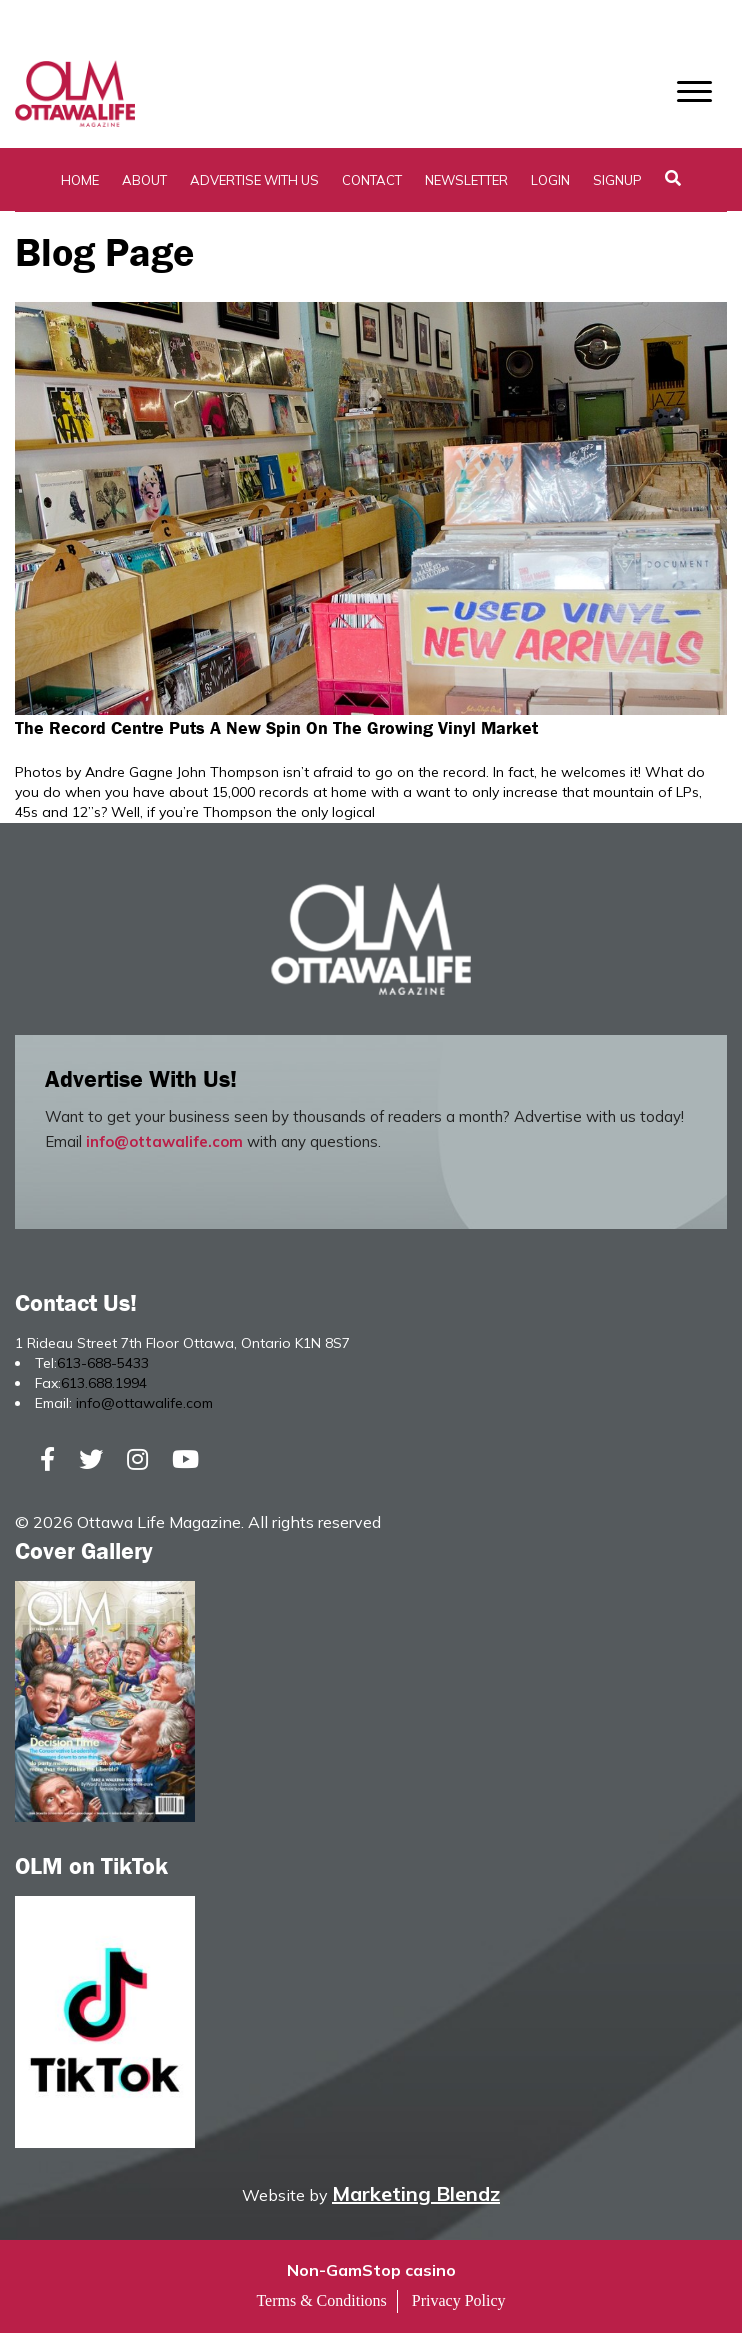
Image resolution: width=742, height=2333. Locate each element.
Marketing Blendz (416, 2193)
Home (80, 180)
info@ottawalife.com (164, 1141)
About (144, 180)
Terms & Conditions (321, 2300)
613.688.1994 (104, 1383)
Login (550, 180)
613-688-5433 (103, 1363)
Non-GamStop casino (371, 2270)
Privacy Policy (459, 2300)
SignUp (617, 180)
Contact (372, 180)
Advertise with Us (254, 180)
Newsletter (466, 180)
